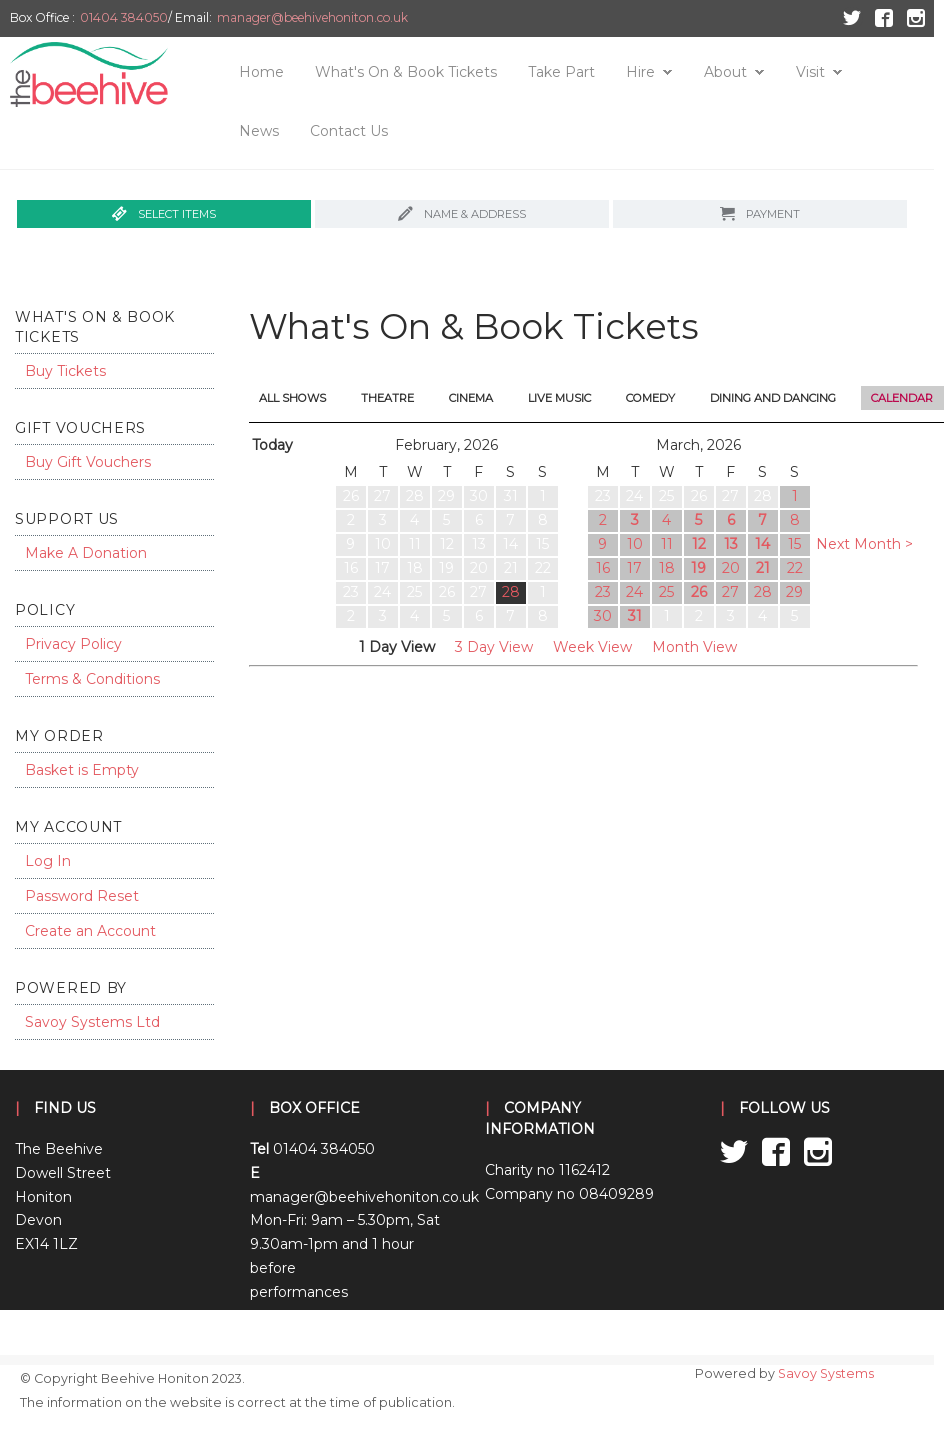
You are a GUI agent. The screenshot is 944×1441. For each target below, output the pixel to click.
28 (511, 592)
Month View (694, 647)
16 (603, 568)
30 (603, 616)
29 (794, 592)
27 (730, 592)
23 (603, 592)
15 (794, 544)
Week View (592, 647)
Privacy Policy (73, 644)
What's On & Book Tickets (406, 72)
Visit (810, 72)
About (725, 72)
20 (731, 568)
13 (731, 544)
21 (763, 568)
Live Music (559, 398)
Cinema (471, 398)
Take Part (561, 72)
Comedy (650, 398)
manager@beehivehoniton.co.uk (312, 17)
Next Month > (864, 544)
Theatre (387, 398)
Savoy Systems (826, 1373)
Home (261, 72)
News (259, 131)
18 (667, 568)
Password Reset (82, 896)
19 (698, 568)
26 (699, 592)
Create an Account (90, 931)
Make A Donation (86, 553)
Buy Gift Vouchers (88, 462)
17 (634, 568)
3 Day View (494, 647)
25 (666, 592)
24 (634, 592)
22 (795, 568)
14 (762, 544)
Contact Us (349, 131)
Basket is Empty (82, 770)
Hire (640, 72)
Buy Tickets (65, 371)
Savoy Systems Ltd (92, 1022)
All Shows (292, 398)
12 (699, 544)
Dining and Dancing (773, 398)
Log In (48, 861)
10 (635, 544)
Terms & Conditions (92, 679)
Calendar (902, 398)
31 (635, 616)
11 (667, 544)
